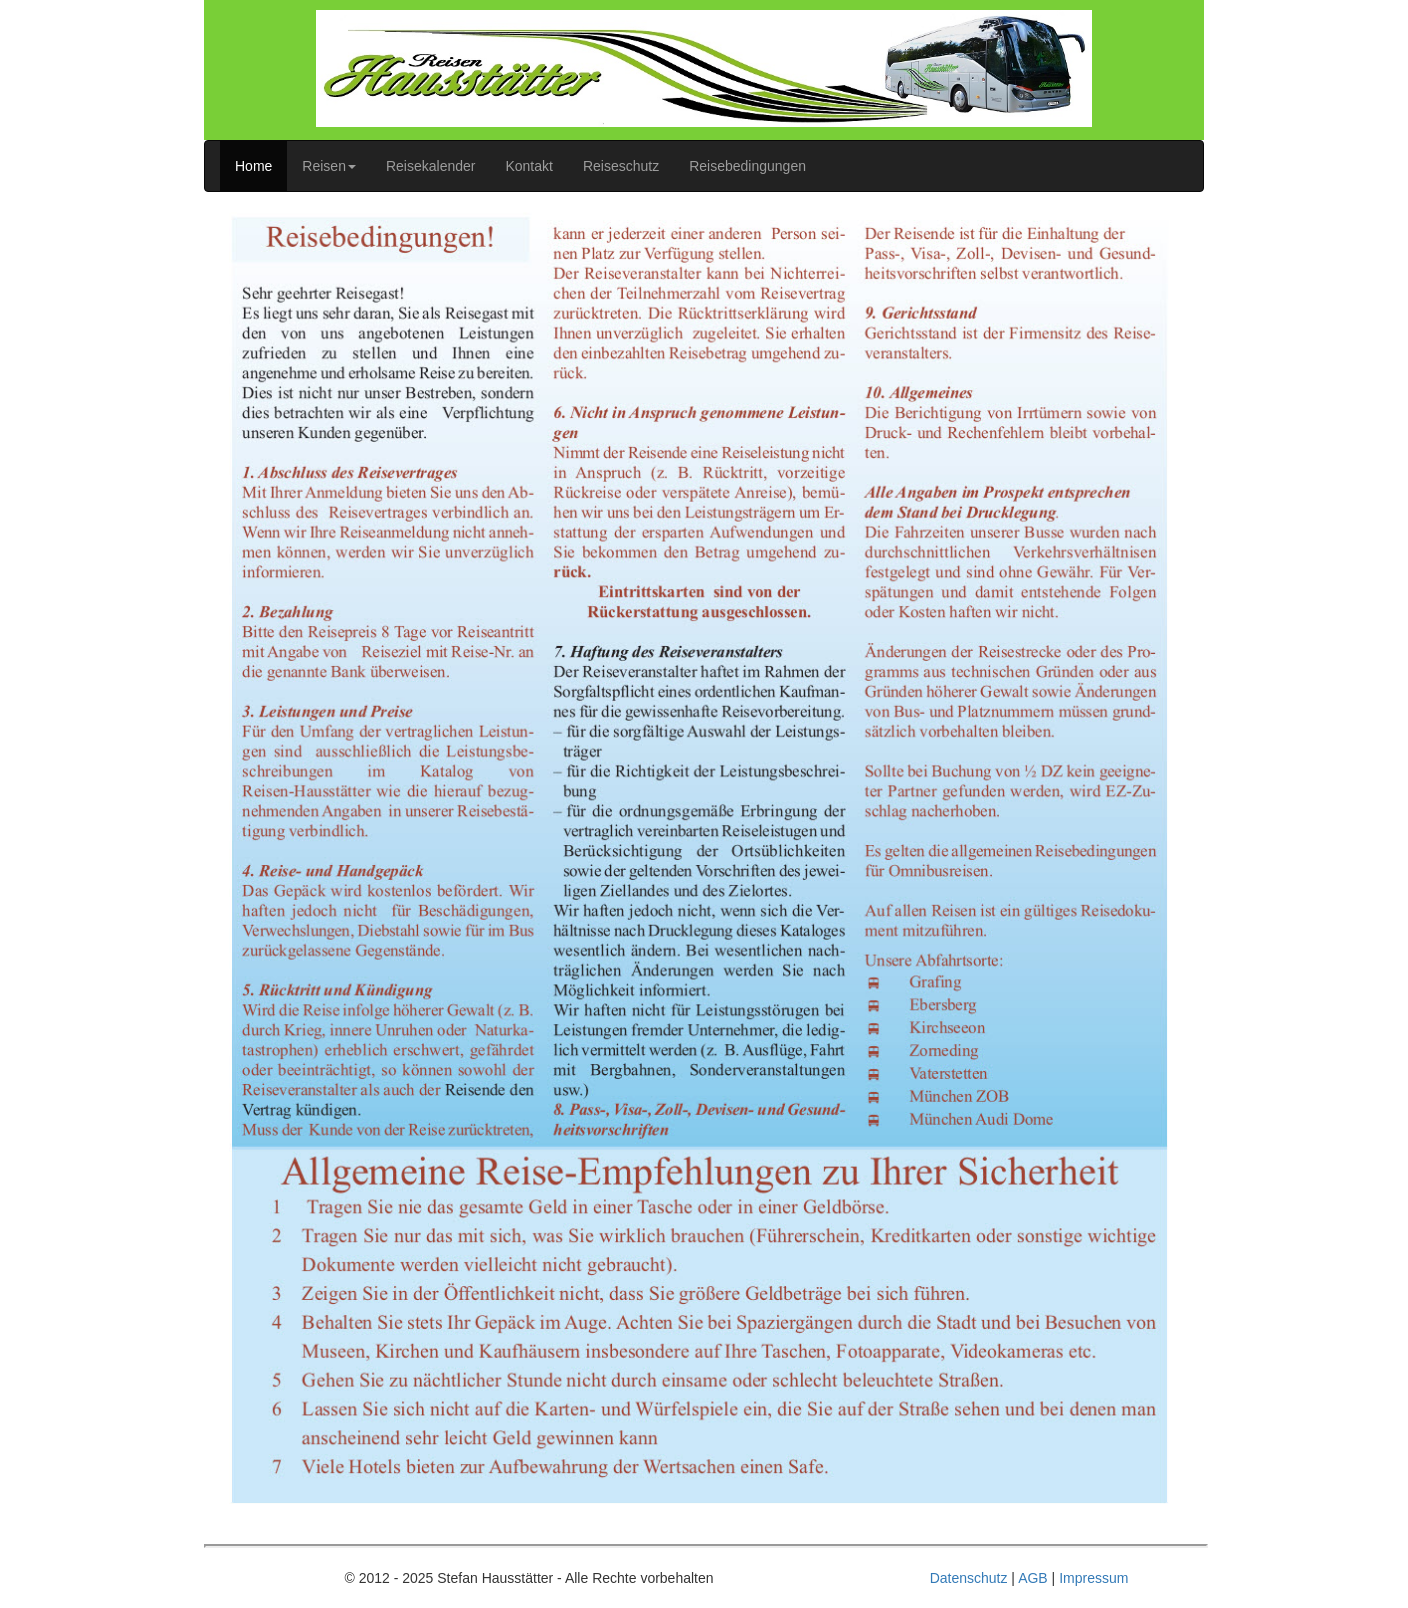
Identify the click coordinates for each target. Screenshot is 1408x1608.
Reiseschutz (621, 166)
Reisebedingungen (747, 166)
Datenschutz (969, 1578)
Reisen (329, 166)
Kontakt (528, 166)
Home (253, 166)
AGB (1033, 1578)
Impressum (1093, 1578)
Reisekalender (431, 166)
